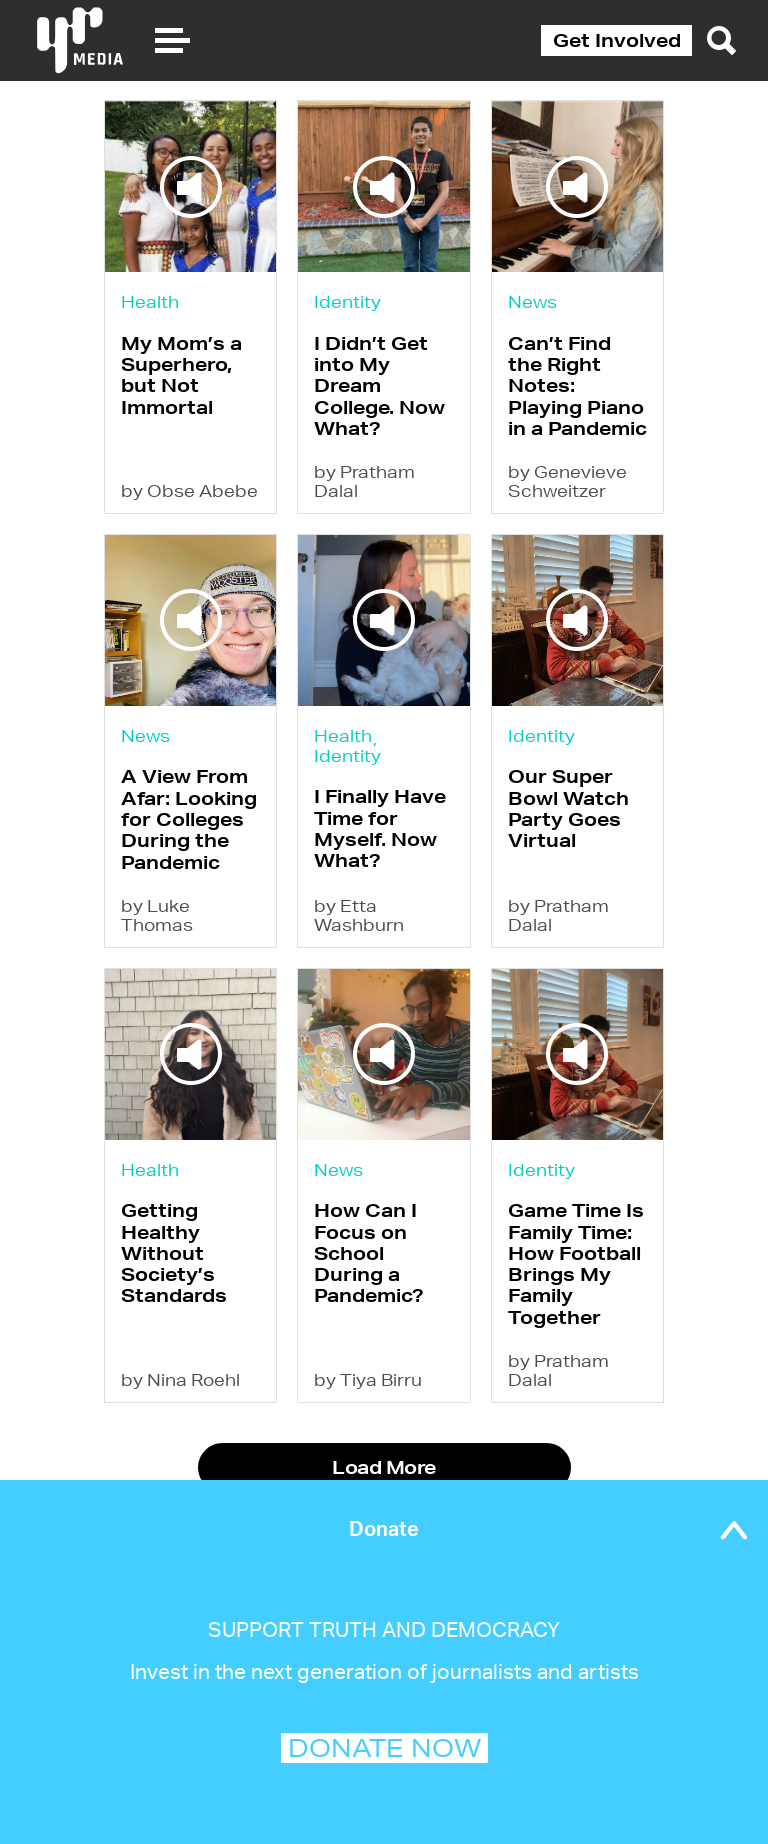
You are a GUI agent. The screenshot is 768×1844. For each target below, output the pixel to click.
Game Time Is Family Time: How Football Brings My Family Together (576, 1263)
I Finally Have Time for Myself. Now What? (380, 828)
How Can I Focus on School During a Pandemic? (369, 1252)
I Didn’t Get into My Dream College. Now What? (379, 385)
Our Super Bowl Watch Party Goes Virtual (568, 808)
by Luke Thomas (157, 915)
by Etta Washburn (359, 915)
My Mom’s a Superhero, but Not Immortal (181, 375)
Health (150, 301)
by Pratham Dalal (364, 481)
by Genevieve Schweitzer (567, 481)
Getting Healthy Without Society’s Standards (174, 1252)
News (532, 301)
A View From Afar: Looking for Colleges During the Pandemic (189, 818)
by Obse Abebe (189, 490)
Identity (347, 301)
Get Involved (617, 40)
